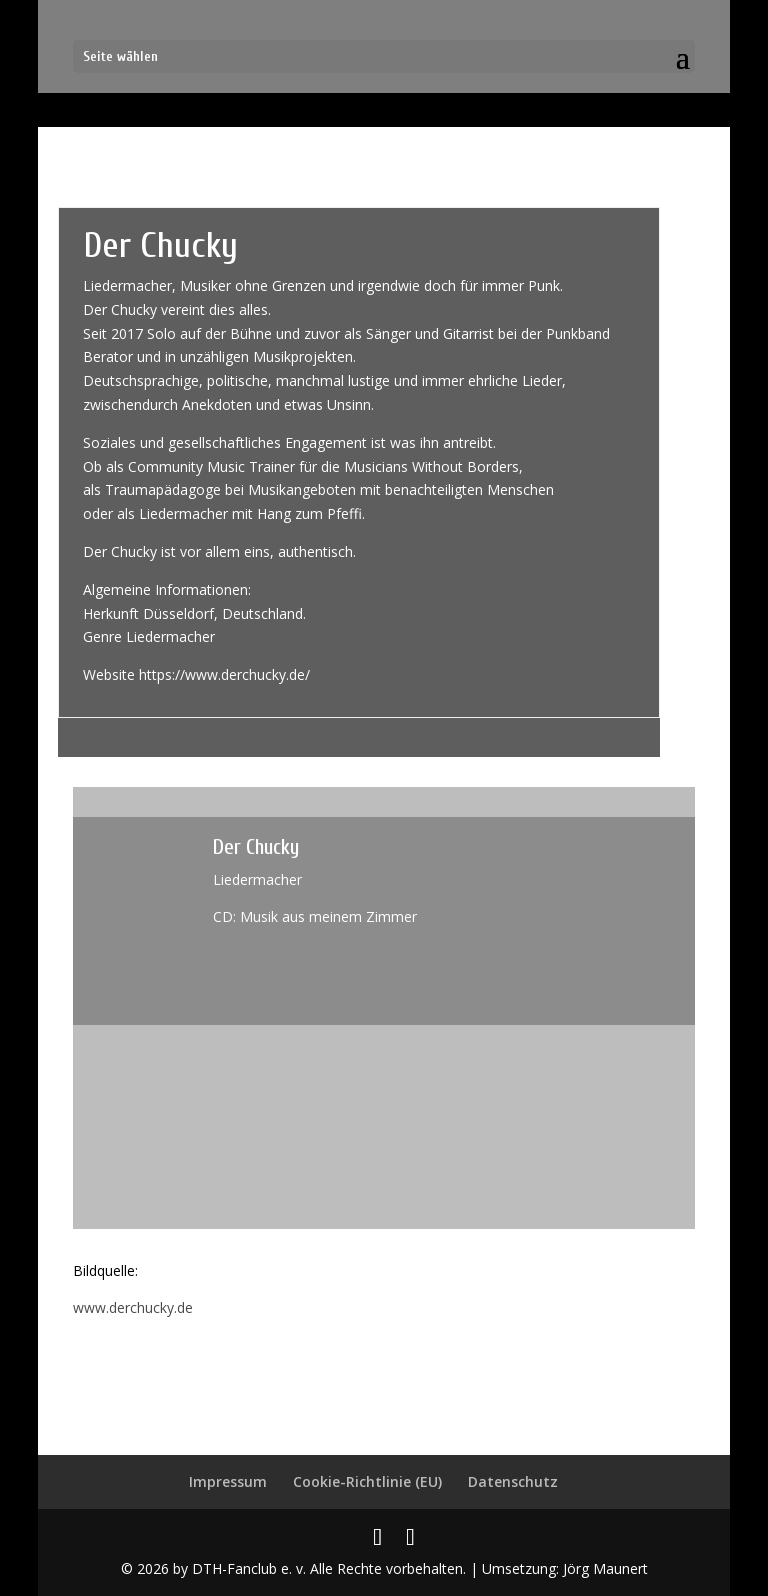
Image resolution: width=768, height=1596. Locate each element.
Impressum (228, 1481)
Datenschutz (513, 1481)
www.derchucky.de (133, 1307)
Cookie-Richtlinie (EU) (367, 1481)
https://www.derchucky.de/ (224, 674)
